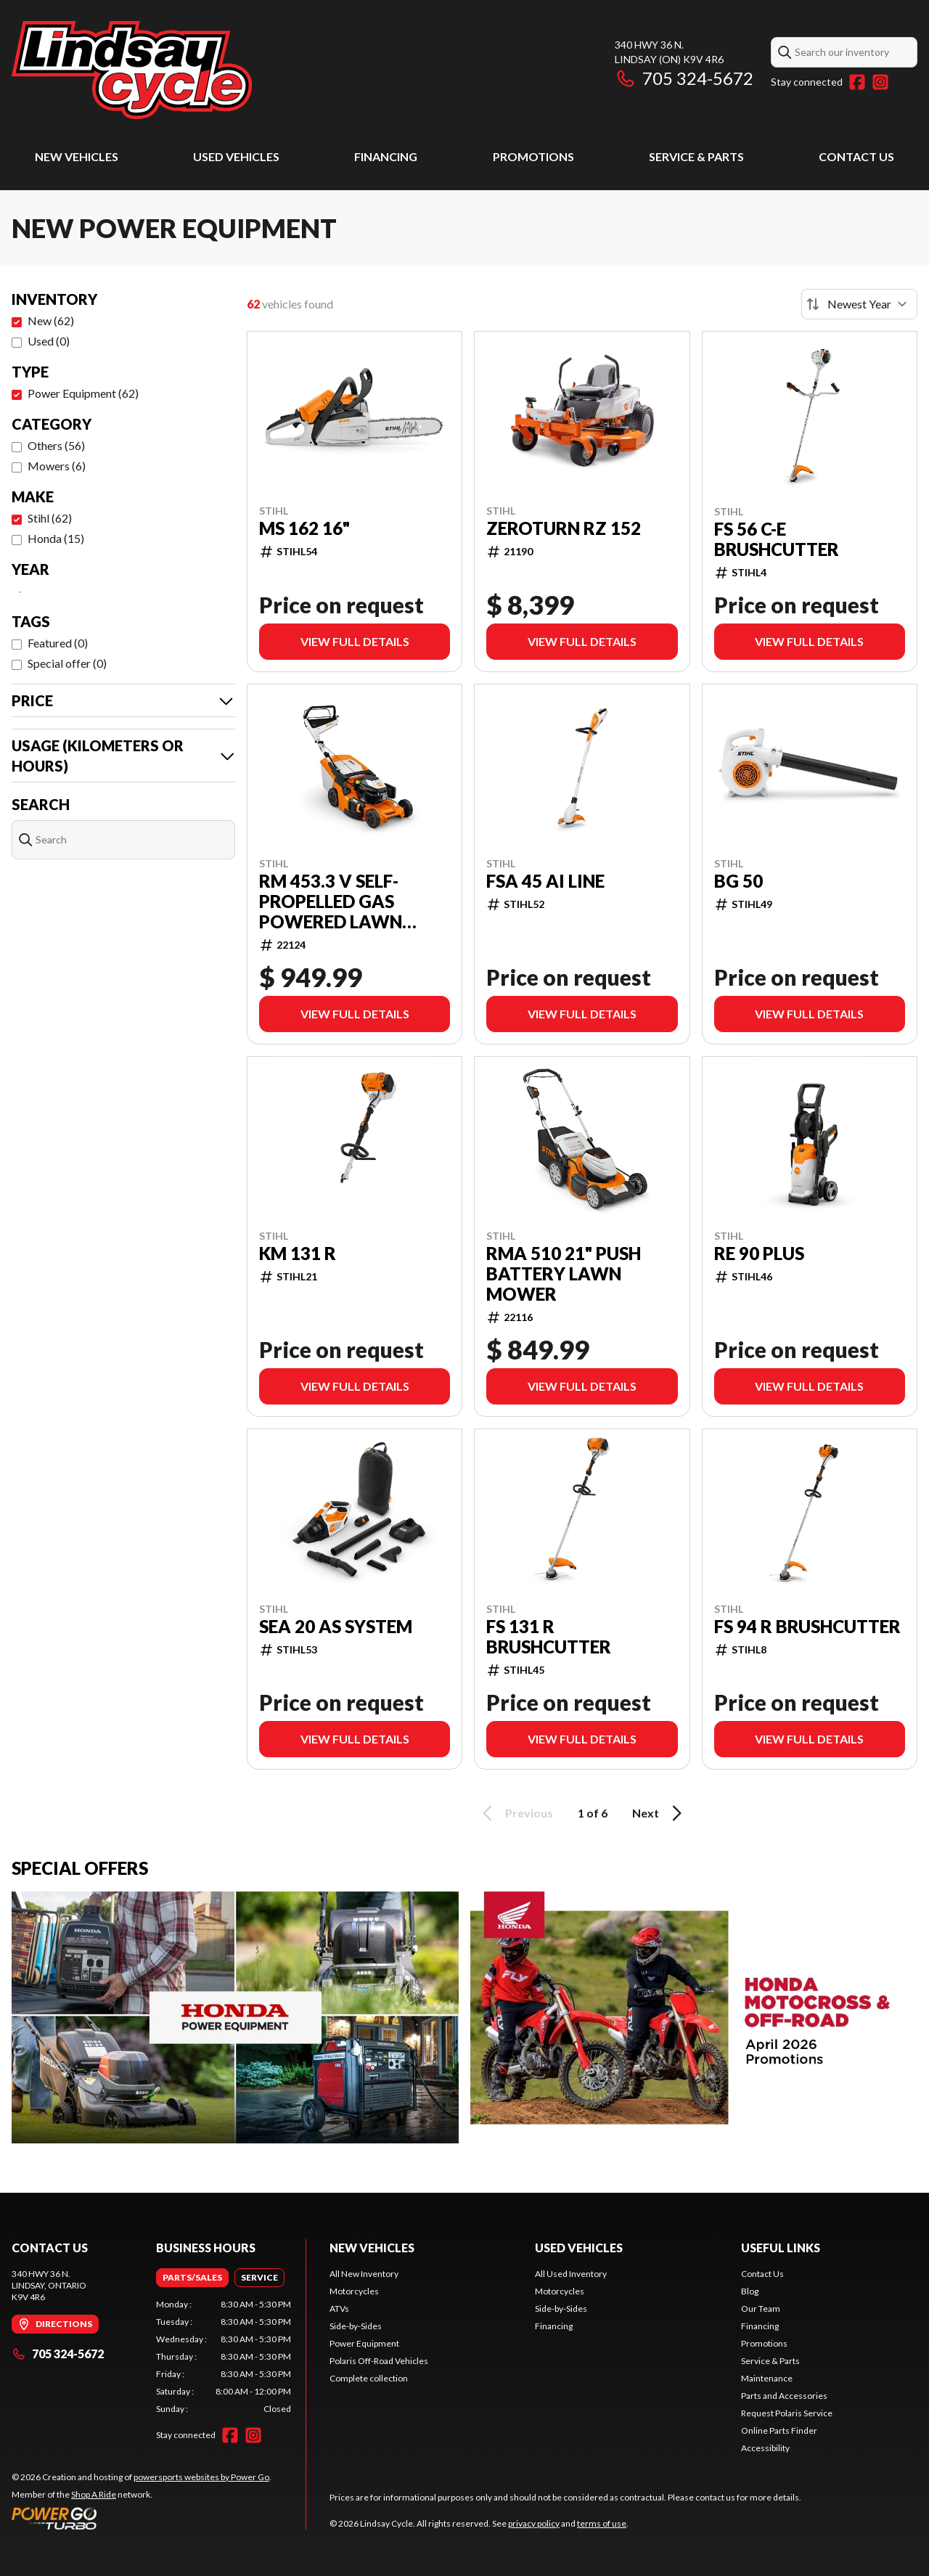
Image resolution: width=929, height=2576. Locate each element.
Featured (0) (58, 643)
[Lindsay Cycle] (132, 70)
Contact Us (856, 156)
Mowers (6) (57, 466)
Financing (385, 156)
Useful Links (780, 2247)
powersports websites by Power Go (201, 2476)
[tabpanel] (224, 2357)
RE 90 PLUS (759, 1253)
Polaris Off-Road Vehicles (379, 2360)
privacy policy (534, 2523)
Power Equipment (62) (83, 393)
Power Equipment (364, 2343)
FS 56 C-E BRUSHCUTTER (776, 539)
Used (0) (49, 341)
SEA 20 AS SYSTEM (335, 1626)
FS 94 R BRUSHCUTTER (807, 1626)
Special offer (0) (67, 663)
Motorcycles (354, 2291)
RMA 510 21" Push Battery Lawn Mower (563, 1273)
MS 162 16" (304, 528)
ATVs (339, 2308)
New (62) (51, 320)
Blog (749, 2291)
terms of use (601, 2523)
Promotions (533, 156)
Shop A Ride (93, 2494)
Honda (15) (56, 538)
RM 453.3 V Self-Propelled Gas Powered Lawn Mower (330, 901)
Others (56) (56, 445)
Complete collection (369, 2378)
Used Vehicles (236, 156)
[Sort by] (859, 304)
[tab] (192, 2277)
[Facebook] (857, 82)
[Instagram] (880, 82)
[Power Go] (141, 2518)
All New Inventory (364, 2273)
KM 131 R (297, 1253)
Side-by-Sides (356, 2326)
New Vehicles (76, 156)
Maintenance (767, 2378)
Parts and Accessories (784, 2395)
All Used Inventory (571, 2273)
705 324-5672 (684, 78)
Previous (515, 1813)
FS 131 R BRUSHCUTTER (548, 1636)
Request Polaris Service (786, 2413)
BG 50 (738, 881)
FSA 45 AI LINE (545, 881)
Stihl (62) (50, 518)
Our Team (760, 2308)
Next (659, 1813)
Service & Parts (696, 156)
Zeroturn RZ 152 (563, 528)
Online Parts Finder (779, 2430)
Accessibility (765, 2447)
